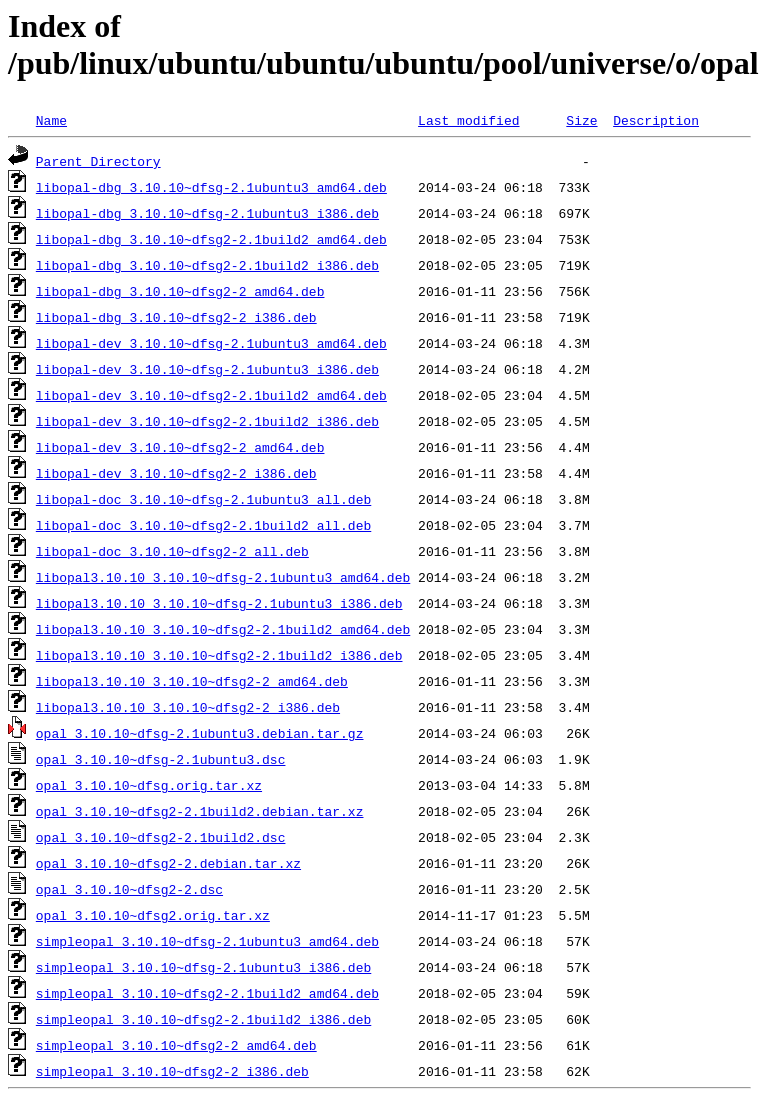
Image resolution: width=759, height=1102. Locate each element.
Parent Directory (98, 161)
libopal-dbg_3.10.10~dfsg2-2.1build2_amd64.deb (211, 239)
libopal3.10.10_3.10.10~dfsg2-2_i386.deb (188, 707)
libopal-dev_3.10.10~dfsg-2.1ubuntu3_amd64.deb (211, 343)
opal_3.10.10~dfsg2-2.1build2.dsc (161, 837)
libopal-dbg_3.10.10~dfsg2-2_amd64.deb (180, 291)
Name (51, 120)
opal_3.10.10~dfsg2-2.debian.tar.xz (168, 863)
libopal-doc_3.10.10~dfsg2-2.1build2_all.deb (203, 525)
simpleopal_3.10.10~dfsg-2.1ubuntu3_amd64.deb (207, 941)
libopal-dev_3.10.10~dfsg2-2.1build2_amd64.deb (211, 395)
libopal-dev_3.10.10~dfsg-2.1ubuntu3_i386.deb (207, 369)
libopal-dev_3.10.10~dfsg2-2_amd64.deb (180, 447)
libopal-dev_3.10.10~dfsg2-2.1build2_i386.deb (207, 421)
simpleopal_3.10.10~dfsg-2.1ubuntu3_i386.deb (203, 967)
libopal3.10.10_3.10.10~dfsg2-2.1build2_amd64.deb (223, 629)
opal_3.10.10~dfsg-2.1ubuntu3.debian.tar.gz (200, 733)
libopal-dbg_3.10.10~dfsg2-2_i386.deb (176, 317)
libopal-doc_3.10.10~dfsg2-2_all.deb (172, 551)
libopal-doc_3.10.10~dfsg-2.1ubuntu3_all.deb (203, 499)
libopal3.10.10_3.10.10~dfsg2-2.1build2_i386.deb (219, 655)
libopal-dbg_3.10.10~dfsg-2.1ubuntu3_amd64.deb (211, 187)
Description (656, 120)
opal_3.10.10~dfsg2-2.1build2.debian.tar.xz (200, 811)
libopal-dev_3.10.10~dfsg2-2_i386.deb (176, 473)
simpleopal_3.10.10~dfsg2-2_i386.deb (172, 1071)
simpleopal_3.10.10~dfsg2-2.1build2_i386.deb (203, 1019)
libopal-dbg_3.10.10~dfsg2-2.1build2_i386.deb (207, 265)
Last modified (468, 120)
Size (581, 120)
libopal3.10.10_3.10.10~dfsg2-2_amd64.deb (192, 681)
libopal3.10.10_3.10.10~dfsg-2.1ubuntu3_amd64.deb (223, 577)
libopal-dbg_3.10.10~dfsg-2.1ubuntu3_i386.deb (207, 213)
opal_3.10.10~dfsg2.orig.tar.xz (153, 915)
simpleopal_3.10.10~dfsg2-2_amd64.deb (176, 1045)
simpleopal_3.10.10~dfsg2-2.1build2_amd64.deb (207, 993)
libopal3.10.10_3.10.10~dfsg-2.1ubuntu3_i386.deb (219, 603)
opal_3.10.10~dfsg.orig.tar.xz (149, 785)
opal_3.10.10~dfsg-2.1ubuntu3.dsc (161, 759)
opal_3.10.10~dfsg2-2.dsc (129, 889)
